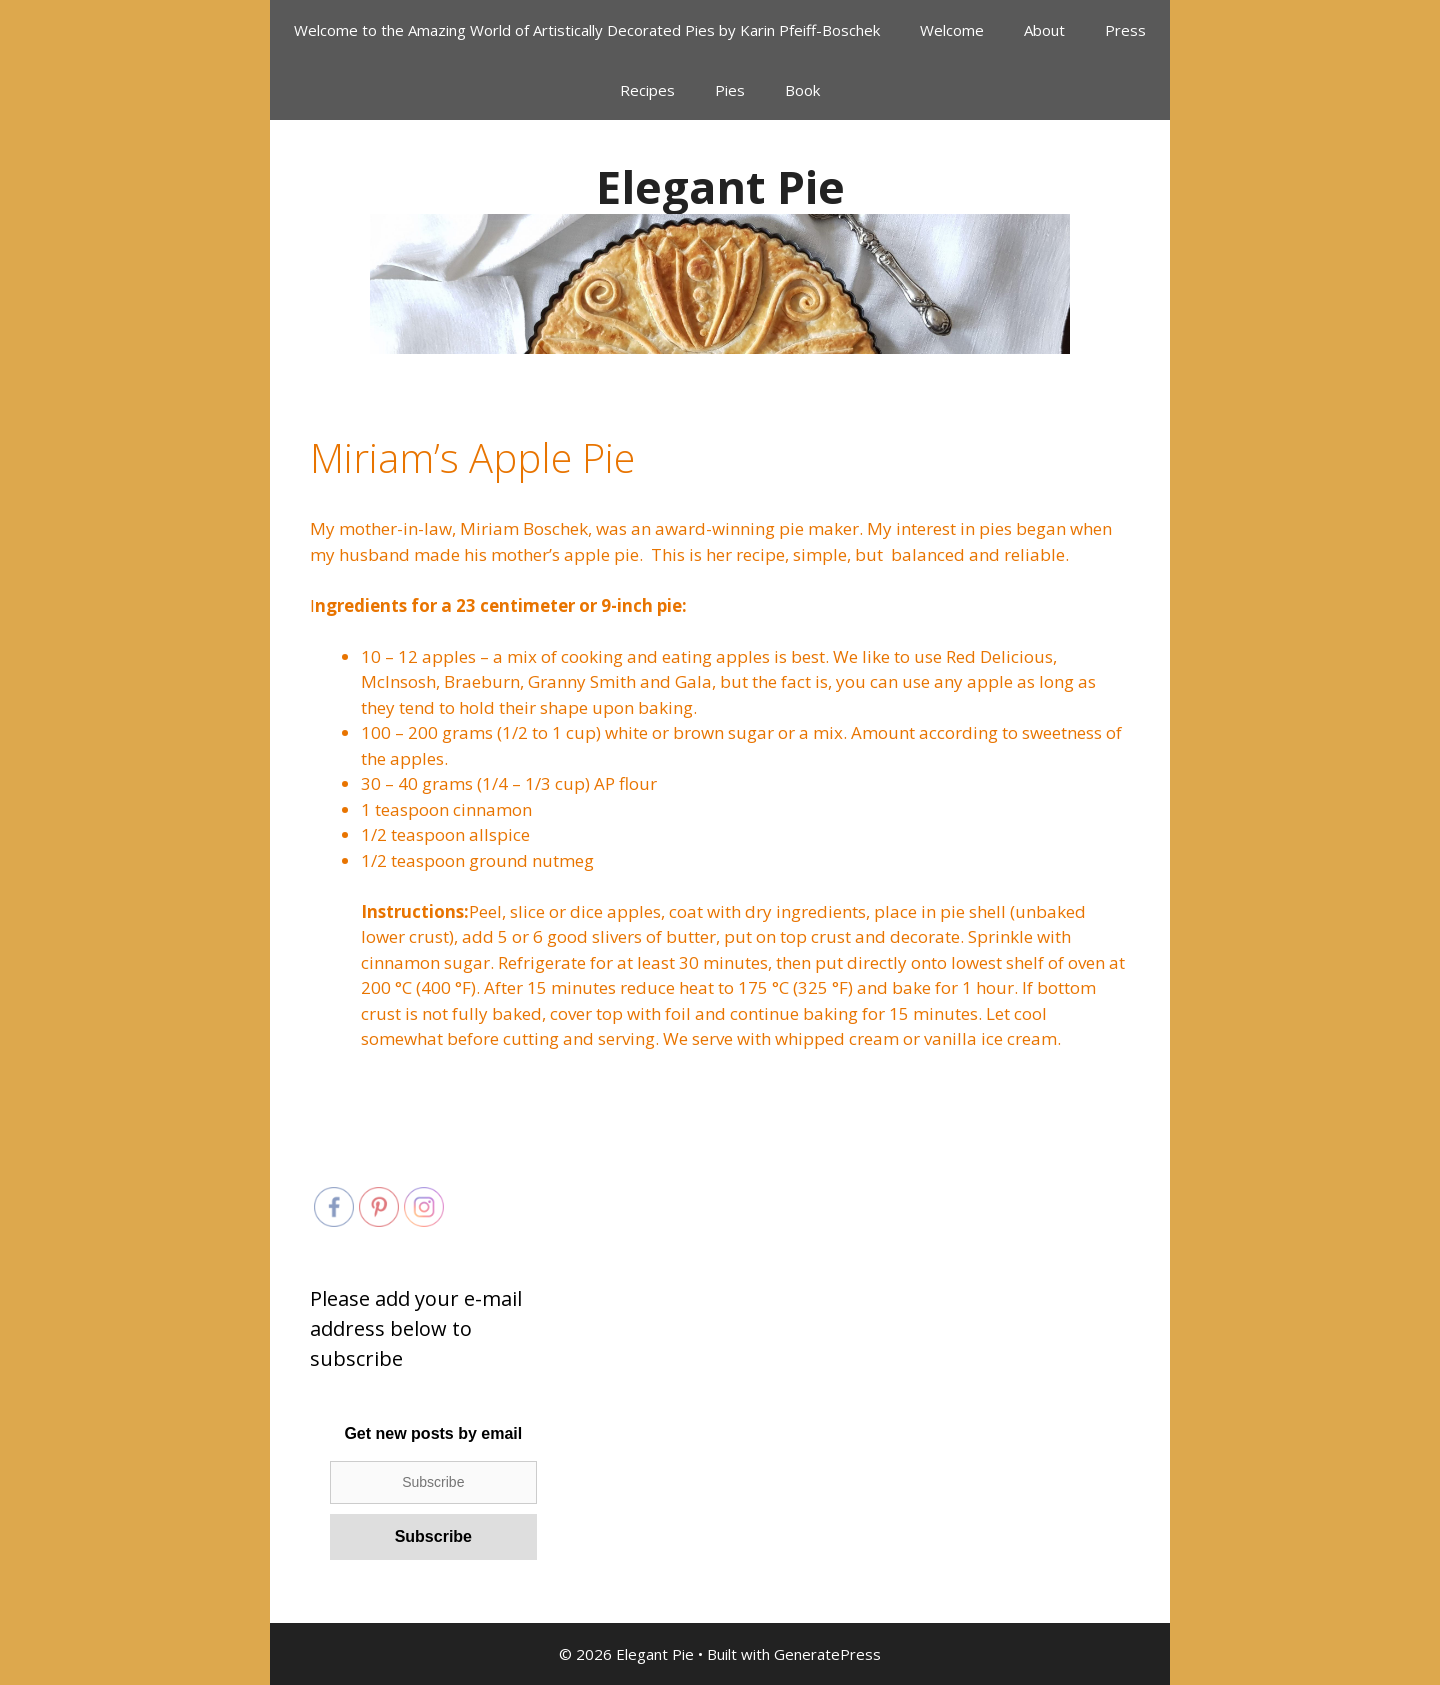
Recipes (647, 90)
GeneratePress (827, 1654)
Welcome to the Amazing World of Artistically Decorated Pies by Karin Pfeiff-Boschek (587, 30)
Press (1125, 30)
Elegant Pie (720, 186)
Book (802, 90)
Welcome (952, 30)
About (1044, 30)
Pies (730, 90)
